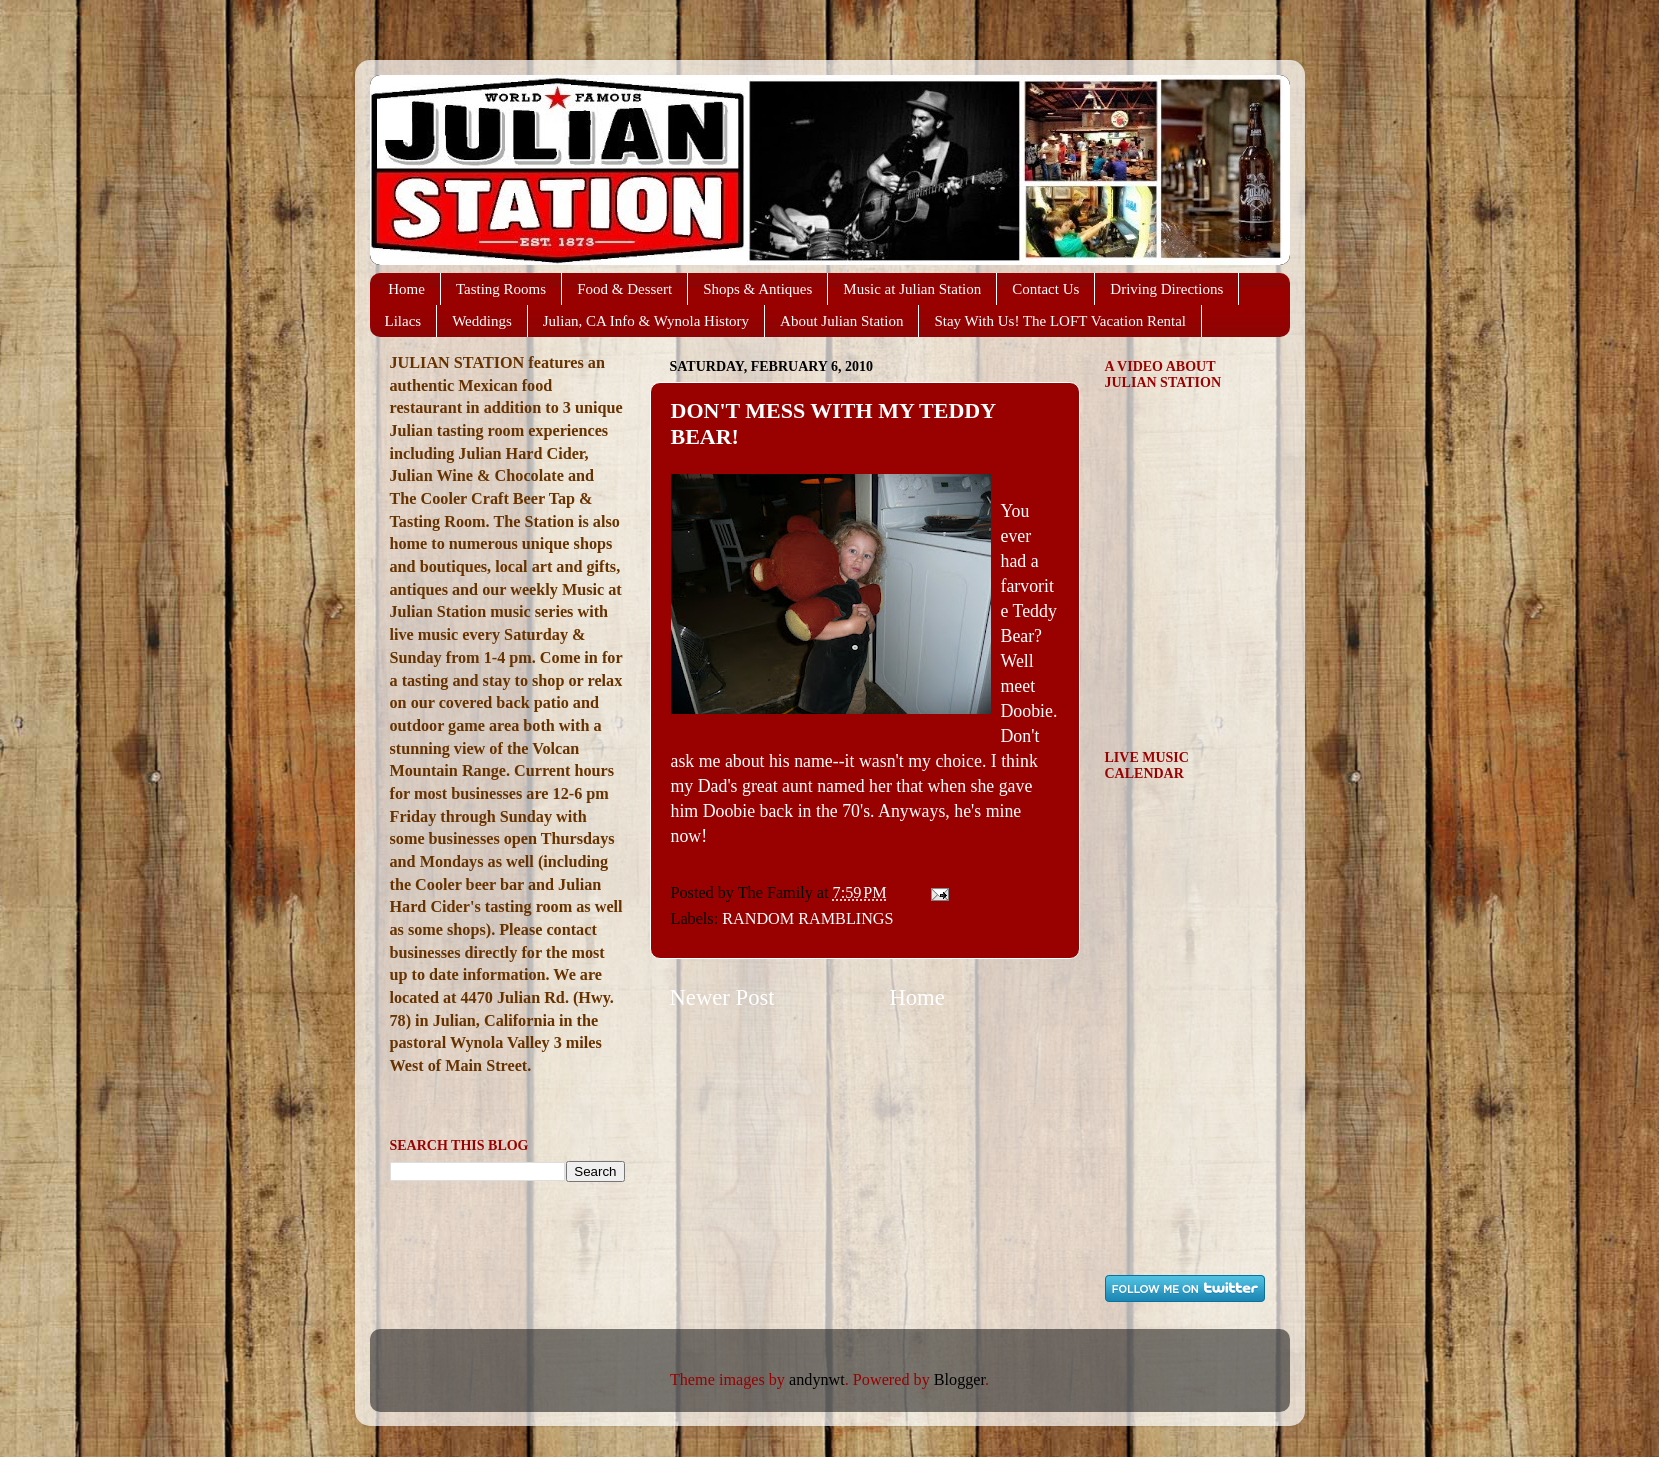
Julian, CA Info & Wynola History (646, 321)
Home (406, 289)
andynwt (817, 1380)
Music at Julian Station (912, 289)
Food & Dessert (624, 289)
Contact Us (1045, 289)
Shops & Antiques (757, 289)
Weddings (482, 321)
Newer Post (722, 997)
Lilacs (403, 321)
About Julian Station (841, 321)
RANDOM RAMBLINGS (807, 919)
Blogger (959, 1380)
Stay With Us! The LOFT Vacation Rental (1060, 321)
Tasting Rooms (501, 289)
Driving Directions (1166, 289)
